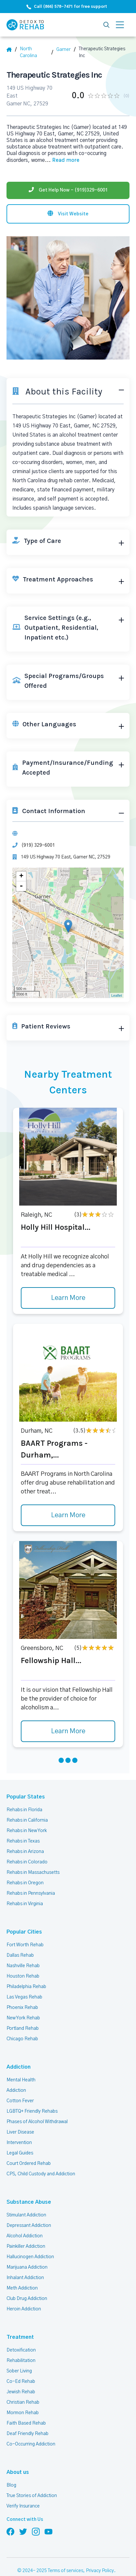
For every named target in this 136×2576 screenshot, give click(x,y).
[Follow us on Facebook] (10, 2531)
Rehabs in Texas (23, 1841)
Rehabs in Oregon (25, 1883)
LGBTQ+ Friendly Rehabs (32, 2111)
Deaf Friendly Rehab (27, 2433)
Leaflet (116, 995)
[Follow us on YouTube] (48, 2531)
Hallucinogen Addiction (30, 2257)
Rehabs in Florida (24, 1810)
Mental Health (21, 2080)
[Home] (12, 50)
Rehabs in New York (27, 1830)
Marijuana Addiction (27, 2267)
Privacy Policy (100, 2570)
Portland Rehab (23, 2028)
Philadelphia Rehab (26, 1986)
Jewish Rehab (21, 2392)
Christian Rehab (23, 2402)
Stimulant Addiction (26, 2215)
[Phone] (68, 190)
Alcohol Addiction (25, 2236)
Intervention (19, 2142)
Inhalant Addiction (25, 2277)
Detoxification (21, 2350)
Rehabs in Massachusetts (33, 1872)
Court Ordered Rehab (29, 2163)
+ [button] (21, 876)
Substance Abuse (25, 2202)
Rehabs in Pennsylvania (31, 1893)
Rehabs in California (27, 1820)
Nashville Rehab (23, 1966)
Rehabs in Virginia (25, 1904)
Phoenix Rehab (22, 2007)
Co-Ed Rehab (21, 2381)
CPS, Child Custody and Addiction (41, 2174)
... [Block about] (62, 160)
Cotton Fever (20, 2101)
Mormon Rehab (23, 2413)
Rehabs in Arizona (25, 1851)
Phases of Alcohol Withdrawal (37, 2122)
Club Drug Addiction (27, 2298)
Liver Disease (20, 2132)
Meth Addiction (22, 2288)
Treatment (18, 2337)
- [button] (21, 886)
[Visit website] (68, 214)
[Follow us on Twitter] (23, 2531)
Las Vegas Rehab (24, 1997)
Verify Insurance (23, 2506)
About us (17, 2472)
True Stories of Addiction (32, 2495)
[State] (36, 52)
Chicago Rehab (22, 2039)
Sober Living (19, 2371)
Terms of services (65, 2570)
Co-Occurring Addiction (31, 2444)
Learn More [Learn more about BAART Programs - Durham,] (68, 1515)
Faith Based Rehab (26, 2423)
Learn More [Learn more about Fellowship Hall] (68, 1731)
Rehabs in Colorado (27, 1862)
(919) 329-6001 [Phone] (38, 845)
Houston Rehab (23, 1976)
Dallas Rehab (20, 1955)
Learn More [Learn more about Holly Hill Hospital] (68, 1298)
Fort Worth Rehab (25, 1945)
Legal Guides (20, 2153)
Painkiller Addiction (26, 2246)
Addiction (18, 2067)
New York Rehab (23, 2018)
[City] (65, 50)
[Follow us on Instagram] (36, 2531)
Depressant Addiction (29, 2225)
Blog (11, 2485)
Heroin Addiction (24, 2309)
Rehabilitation (21, 2360)
